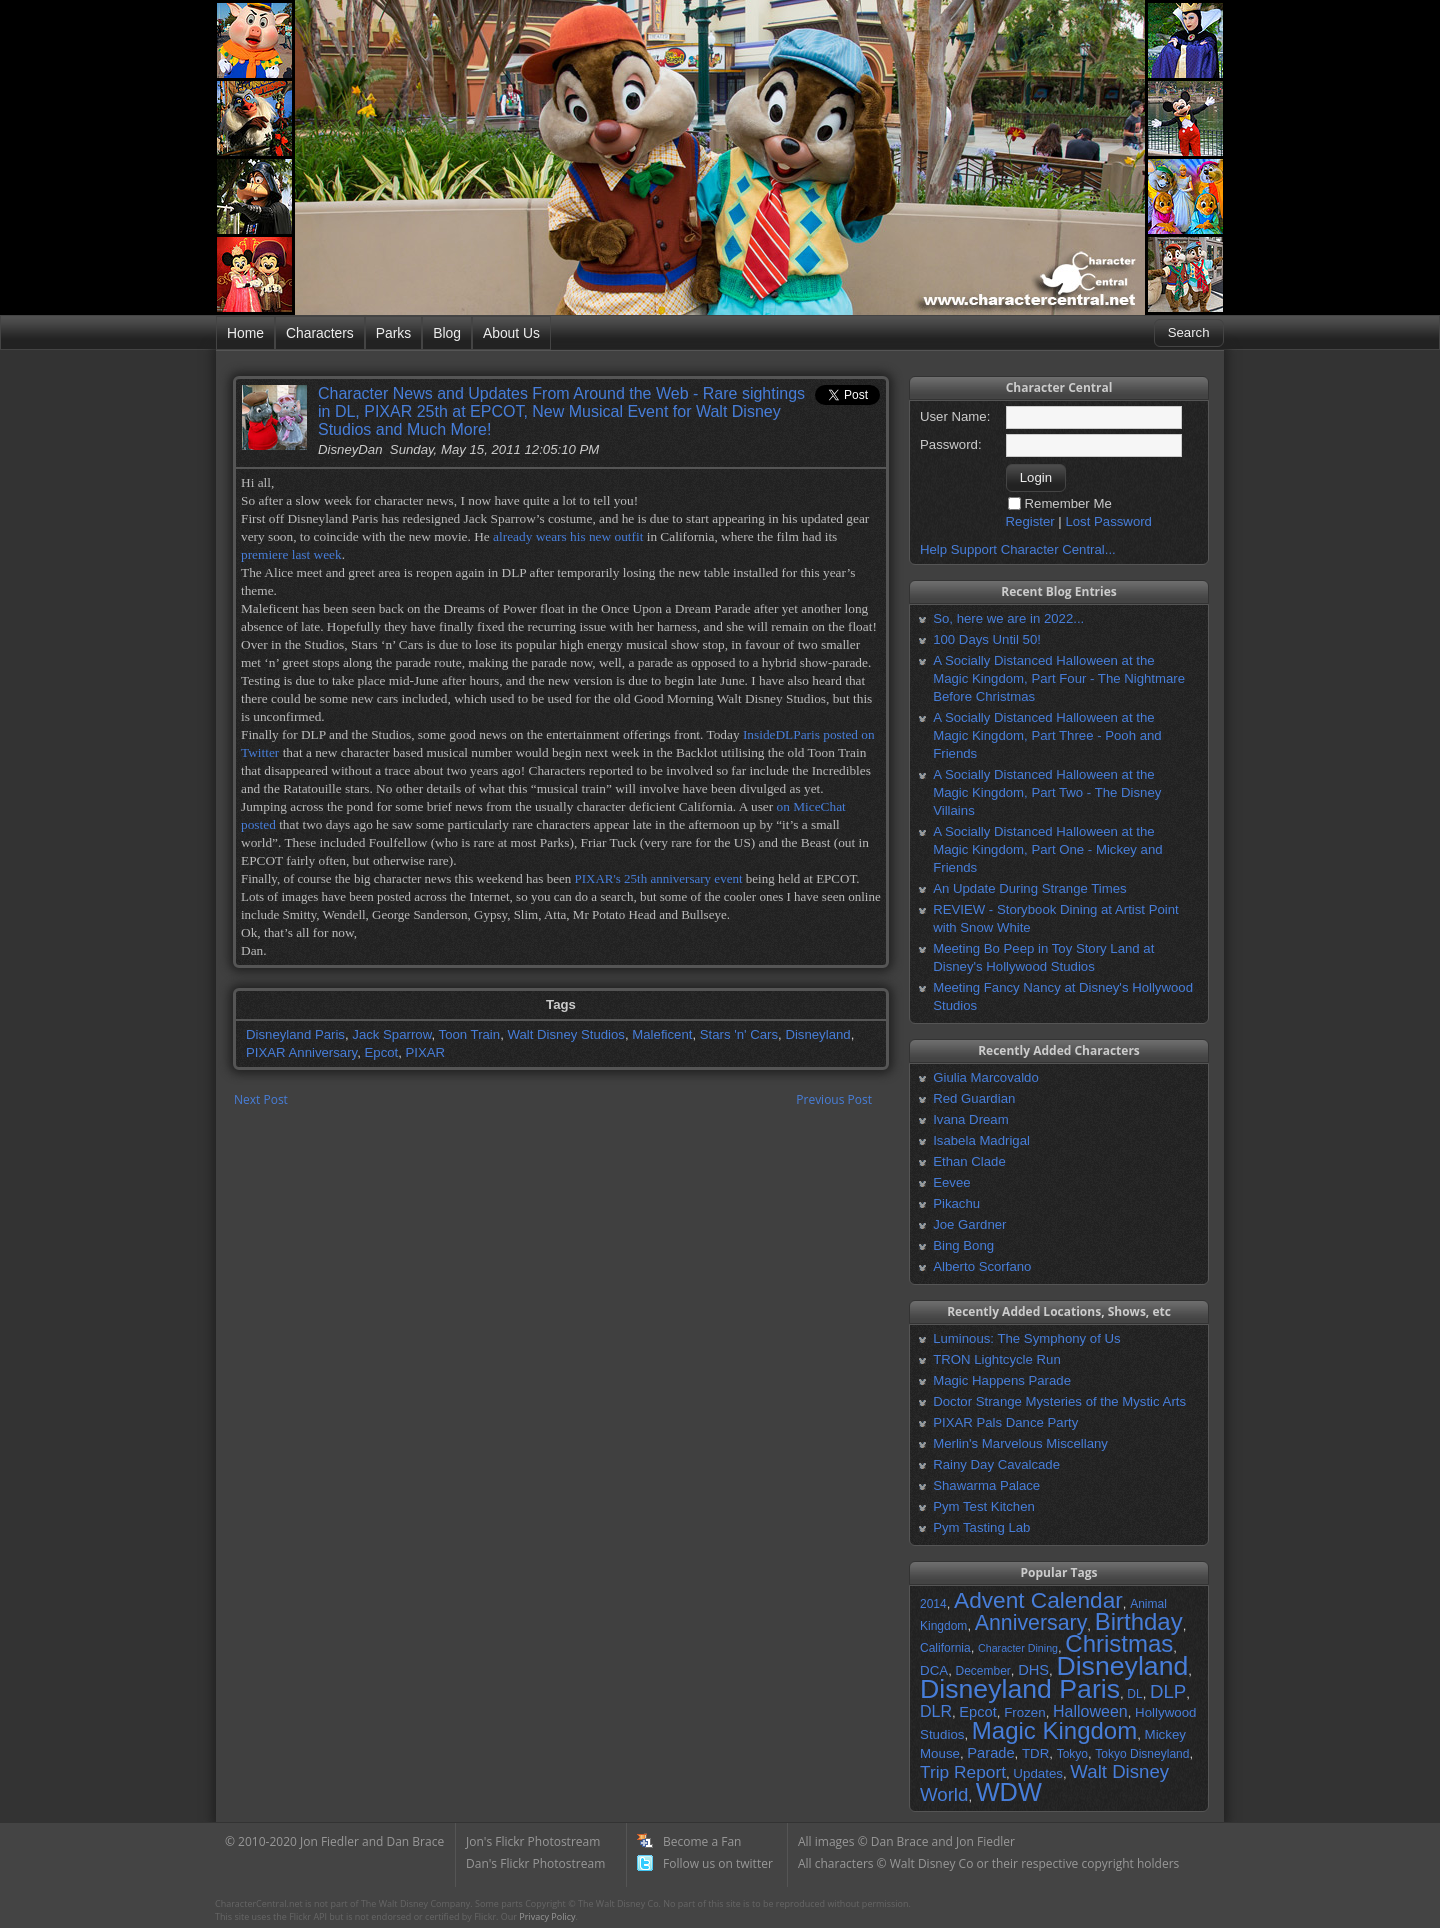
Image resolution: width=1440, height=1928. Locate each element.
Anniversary (1031, 1623)
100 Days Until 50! (987, 639)
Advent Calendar (1038, 1600)
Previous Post (834, 1099)
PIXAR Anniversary (301, 1052)
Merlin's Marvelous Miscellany (1020, 1443)
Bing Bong (963, 1245)
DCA (934, 1670)
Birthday (1139, 1621)
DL (1134, 1694)
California (945, 1648)
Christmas (1119, 1643)
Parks (393, 333)
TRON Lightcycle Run (997, 1359)
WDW (1009, 1792)
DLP (1168, 1691)
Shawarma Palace (986, 1485)
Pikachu (956, 1203)
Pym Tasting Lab (981, 1527)
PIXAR (426, 1052)
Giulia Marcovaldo (986, 1077)
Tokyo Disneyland (1142, 1754)
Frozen (1024, 1712)
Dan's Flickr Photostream (535, 1863)
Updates (1038, 1773)
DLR (936, 1711)
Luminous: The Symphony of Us (1026, 1338)
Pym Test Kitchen (984, 1506)
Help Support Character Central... (1018, 549)
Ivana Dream (971, 1119)
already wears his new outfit (568, 536)
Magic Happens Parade (1002, 1380)
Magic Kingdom (1054, 1730)
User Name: (955, 416)
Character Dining (1018, 1648)
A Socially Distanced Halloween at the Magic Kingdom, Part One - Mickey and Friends (1047, 849)
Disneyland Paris (295, 1034)
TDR (1035, 1753)
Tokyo (1072, 1754)
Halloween (1090, 1711)
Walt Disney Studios (566, 1034)
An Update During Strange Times (1030, 888)
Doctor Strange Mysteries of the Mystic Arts (1059, 1401)
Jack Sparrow (391, 1034)
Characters (320, 333)
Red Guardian (974, 1098)
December (982, 1671)
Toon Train (470, 1034)
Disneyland (817, 1034)
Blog (447, 333)
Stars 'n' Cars (739, 1034)
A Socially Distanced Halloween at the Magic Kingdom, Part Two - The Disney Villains (1047, 792)
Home (245, 333)
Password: (951, 444)
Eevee (951, 1182)
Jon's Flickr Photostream (533, 1841)
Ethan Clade (969, 1161)
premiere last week (291, 554)
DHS (1033, 1670)
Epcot (382, 1052)
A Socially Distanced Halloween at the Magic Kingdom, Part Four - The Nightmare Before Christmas (1059, 678)
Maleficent (662, 1034)
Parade (990, 1753)
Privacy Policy (547, 1916)
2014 (933, 1604)
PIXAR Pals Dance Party (1005, 1422)
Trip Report (963, 1772)
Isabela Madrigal (981, 1140)
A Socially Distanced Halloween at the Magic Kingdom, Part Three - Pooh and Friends (1047, 735)
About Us (511, 333)
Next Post (261, 1099)
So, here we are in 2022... (1008, 618)
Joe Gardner (969, 1224)
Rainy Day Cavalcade (996, 1464)
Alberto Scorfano (982, 1266)
